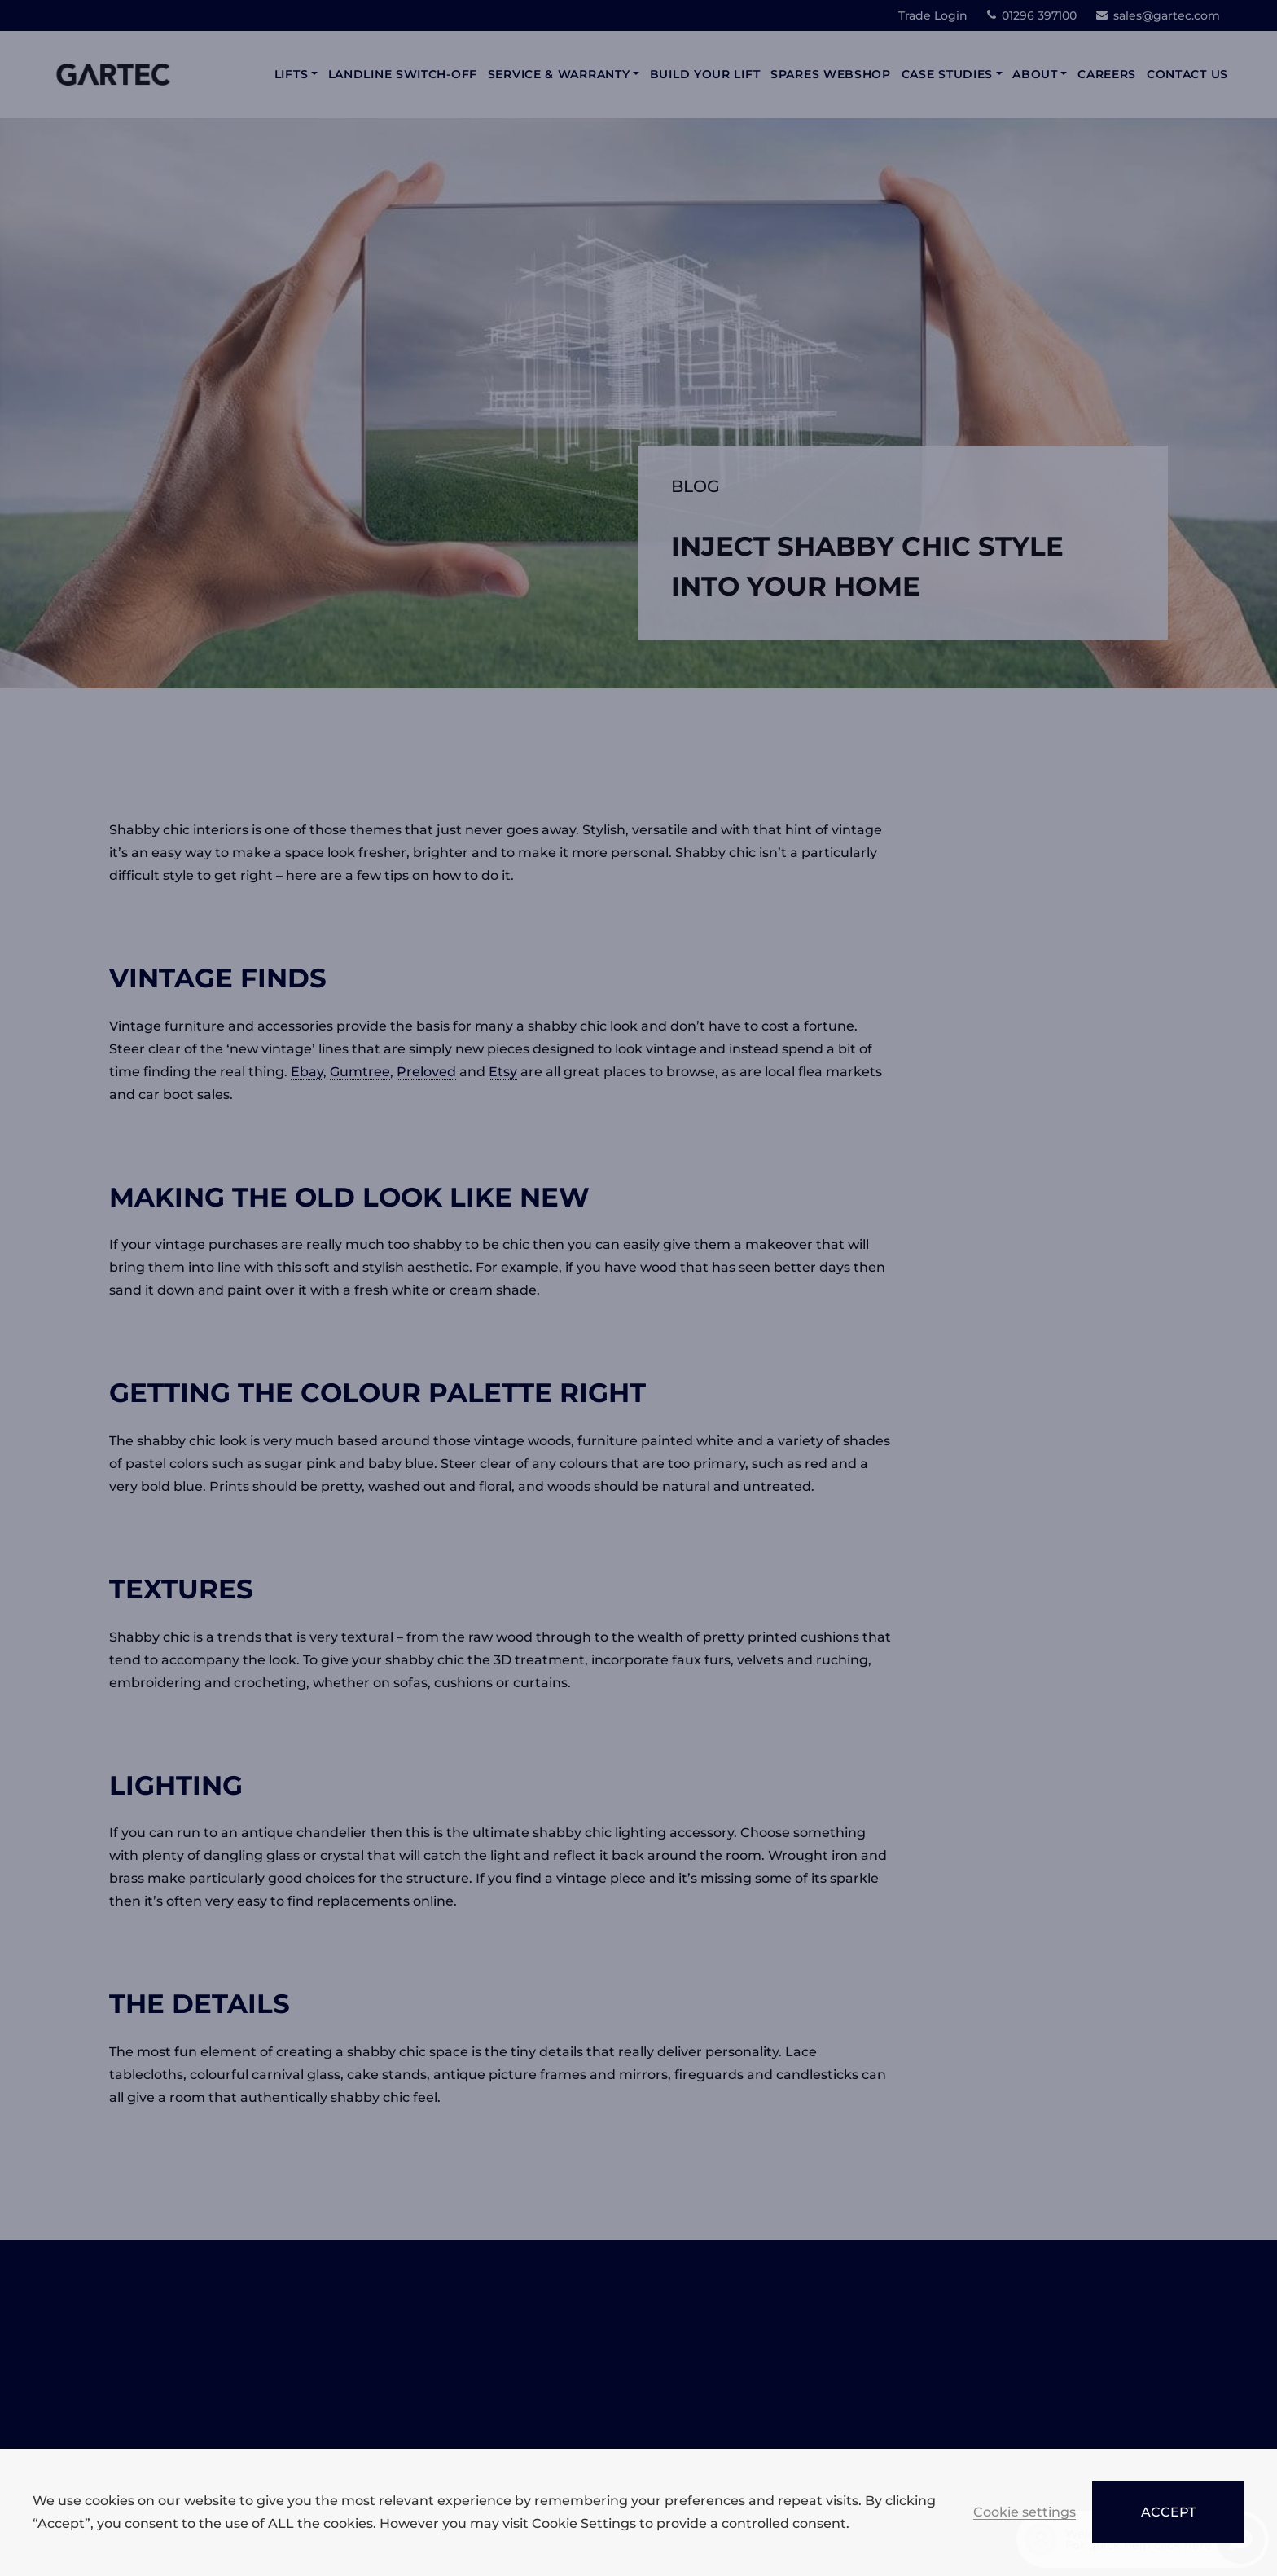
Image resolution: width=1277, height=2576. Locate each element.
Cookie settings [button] (1024, 2513)
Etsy (503, 1071)
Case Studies (947, 74)
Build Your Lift (705, 74)
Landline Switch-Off (402, 74)
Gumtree (360, 1071)
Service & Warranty (559, 74)
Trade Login (933, 15)
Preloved (426, 1071)
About (1035, 74)
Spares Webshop (830, 74)
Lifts (291, 74)
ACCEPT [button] (1168, 2512)
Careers (1106, 74)
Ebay (307, 1071)
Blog (695, 486)
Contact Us (1187, 74)
